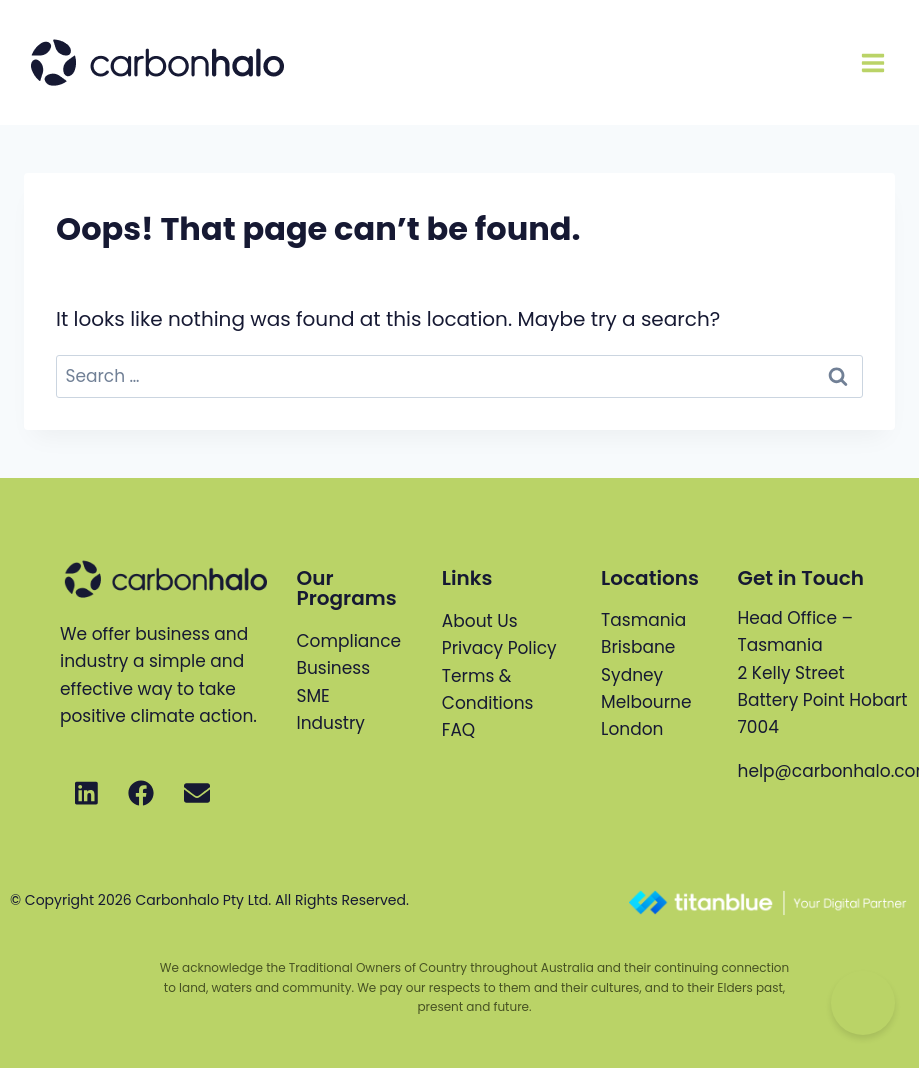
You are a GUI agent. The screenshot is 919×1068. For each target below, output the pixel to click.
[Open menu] (872, 62)
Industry (331, 723)
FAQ (458, 730)
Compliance (349, 641)
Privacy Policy (499, 648)
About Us (480, 621)
